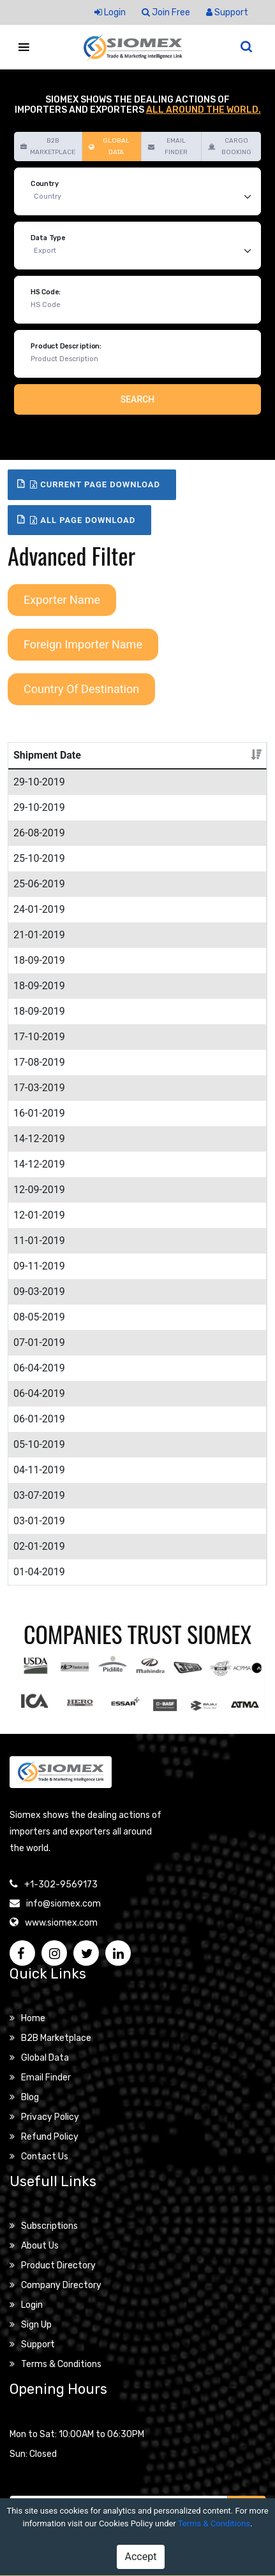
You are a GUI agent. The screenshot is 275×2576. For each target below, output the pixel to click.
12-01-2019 (39, 1215)
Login (110, 12)
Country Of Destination (81, 689)
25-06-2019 (39, 884)
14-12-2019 (39, 1139)
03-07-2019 (39, 1495)
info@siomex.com (63, 1903)
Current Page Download (95, 484)
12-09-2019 (39, 1190)
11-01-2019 (39, 1240)
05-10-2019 (39, 1444)
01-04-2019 (39, 1572)
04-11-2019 (39, 1470)
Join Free (166, 12)
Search (138, 399)
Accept (141, 2557)
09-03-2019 (39, 1291)
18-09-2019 (39, 960)
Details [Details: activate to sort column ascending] (190, 755)
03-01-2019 (39, 1521)
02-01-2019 (39, 1546)
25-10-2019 (39, 858)
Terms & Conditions (214, 2523)
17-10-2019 (39, 1037)
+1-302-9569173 (61, 1884)
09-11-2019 (39, 1266)
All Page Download (82, 520)
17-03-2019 (39, 1088)
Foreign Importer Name (83, 644)
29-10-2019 (39, 782)
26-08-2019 (39, 833)
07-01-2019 (39, 1342)
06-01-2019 (39, 1419)
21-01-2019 (39, 935)
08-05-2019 (39, 1317)
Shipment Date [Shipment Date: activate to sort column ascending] (47, 755)
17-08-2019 (39, 1062)
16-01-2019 (39, 1113)
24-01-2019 (39, 909)
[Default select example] (145, 197)
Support (227, 12)
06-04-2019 (39, 1368)
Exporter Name (62, 599)
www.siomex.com (61, 1922)
